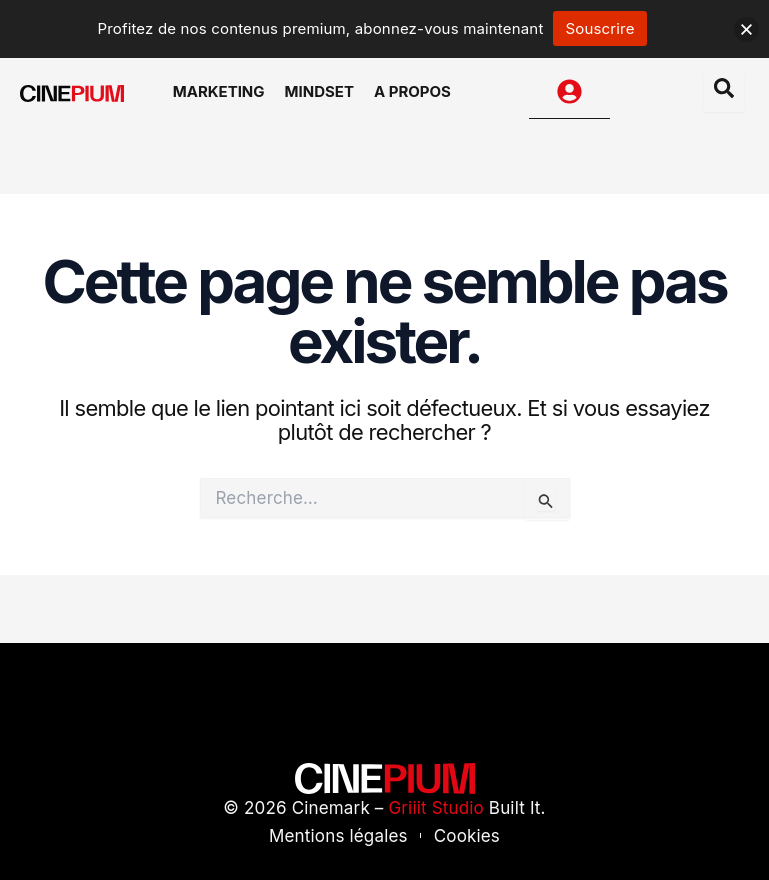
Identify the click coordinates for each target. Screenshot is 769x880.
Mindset (319, 91)
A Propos (412, 91)
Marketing (219, 91)
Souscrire (599, 28)
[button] (746, 29)
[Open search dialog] (724, 92)
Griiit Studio (436, 808)
